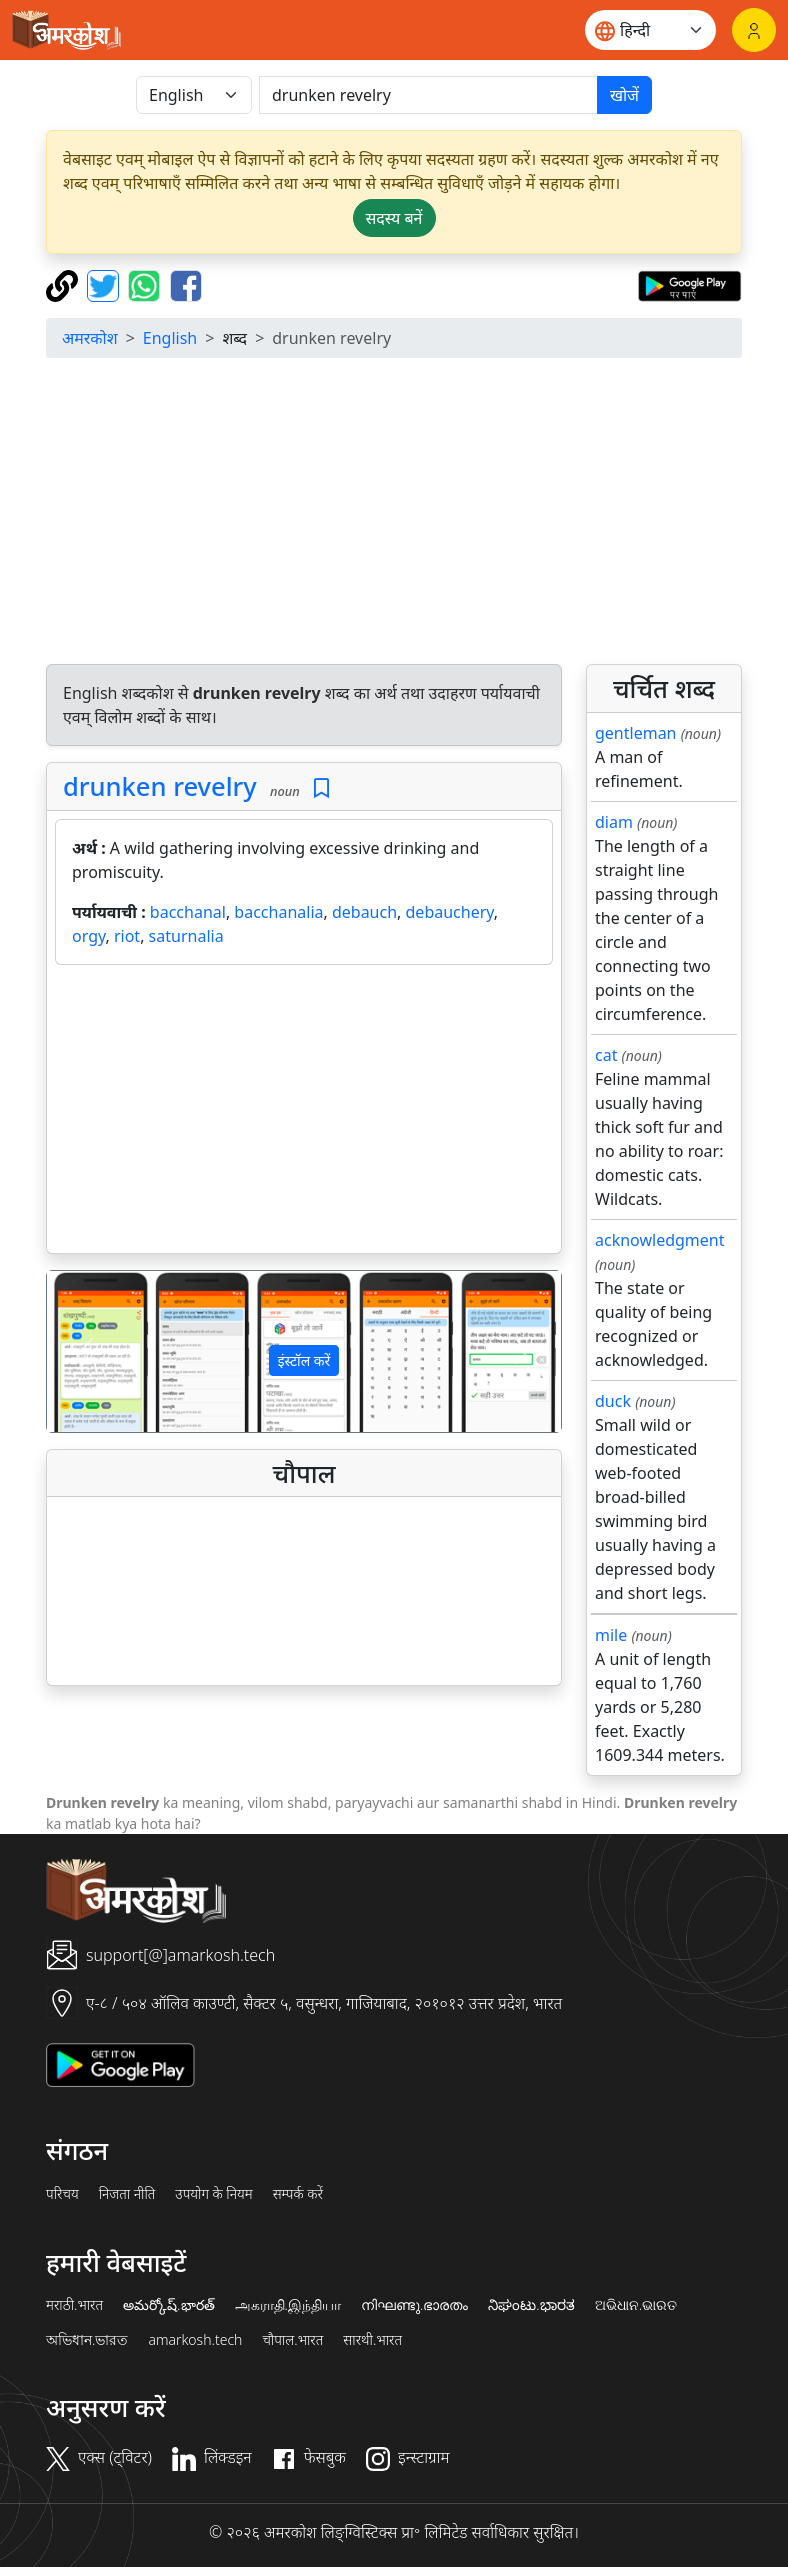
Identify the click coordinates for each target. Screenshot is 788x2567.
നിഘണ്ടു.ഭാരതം (414, 2305)
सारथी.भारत (372, 2340)
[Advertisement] (304, 1113)
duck (613, 1401)
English (170, 338)
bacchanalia (278, 912)
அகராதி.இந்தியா (288, 2305)
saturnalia (186, 936)
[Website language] (650, 30)
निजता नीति (127, 2194)
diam (614, 822)
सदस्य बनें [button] (394, 218)
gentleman (636, 733)
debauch (364, 912)
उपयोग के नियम (213, 2194)
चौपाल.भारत (292, 2340)
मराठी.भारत (74, 2305)
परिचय (62, 2194)
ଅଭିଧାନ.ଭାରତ (636, 2305)
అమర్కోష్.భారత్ (168, 2305)
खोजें (624, 95)
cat (606, 1055)
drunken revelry (160, 786)
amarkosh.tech (195, 2340)
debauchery (450, 912)
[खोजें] (428, 95)
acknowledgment (660, 1240)
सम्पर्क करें (298, 2194)
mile (611, 1635)
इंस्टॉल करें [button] (304, 1360)
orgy (89, 936)
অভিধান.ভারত (87, 2340)
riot (127, 936)
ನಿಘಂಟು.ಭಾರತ (531, 2305)
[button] (85, 1351)
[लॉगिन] (754, 30)
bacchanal (188, 912)
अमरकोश (90, 338)
